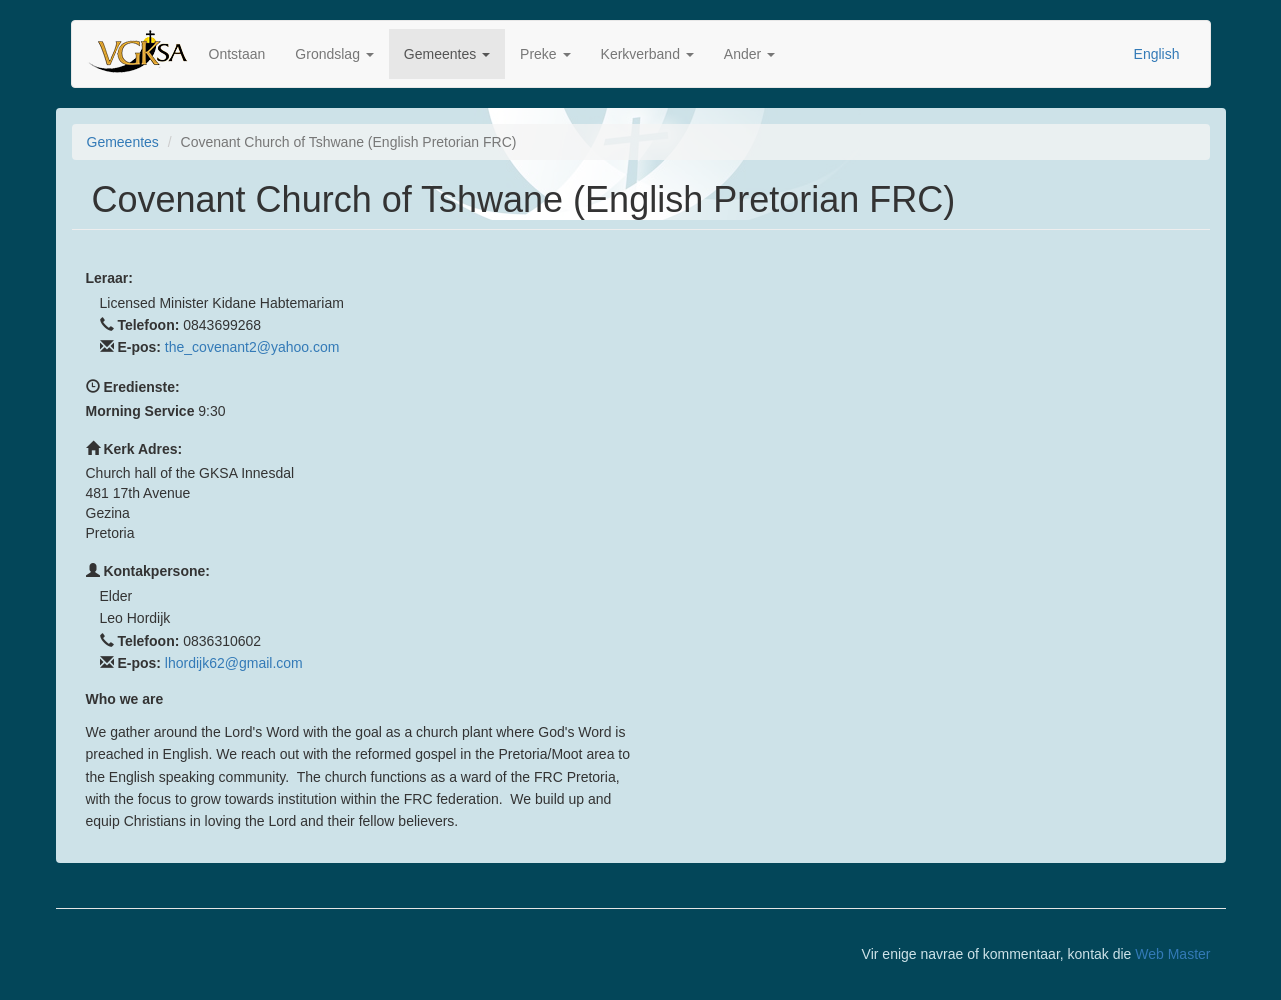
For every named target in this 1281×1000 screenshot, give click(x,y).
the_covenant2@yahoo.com (252, 347)
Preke (545, 54)
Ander (749, 54)
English (1157, 54)
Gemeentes (447, 54)
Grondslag (334, 54)
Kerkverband (647, 54)
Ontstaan (237, 54)
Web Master (1172, 954)
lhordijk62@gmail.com (234, 663)
